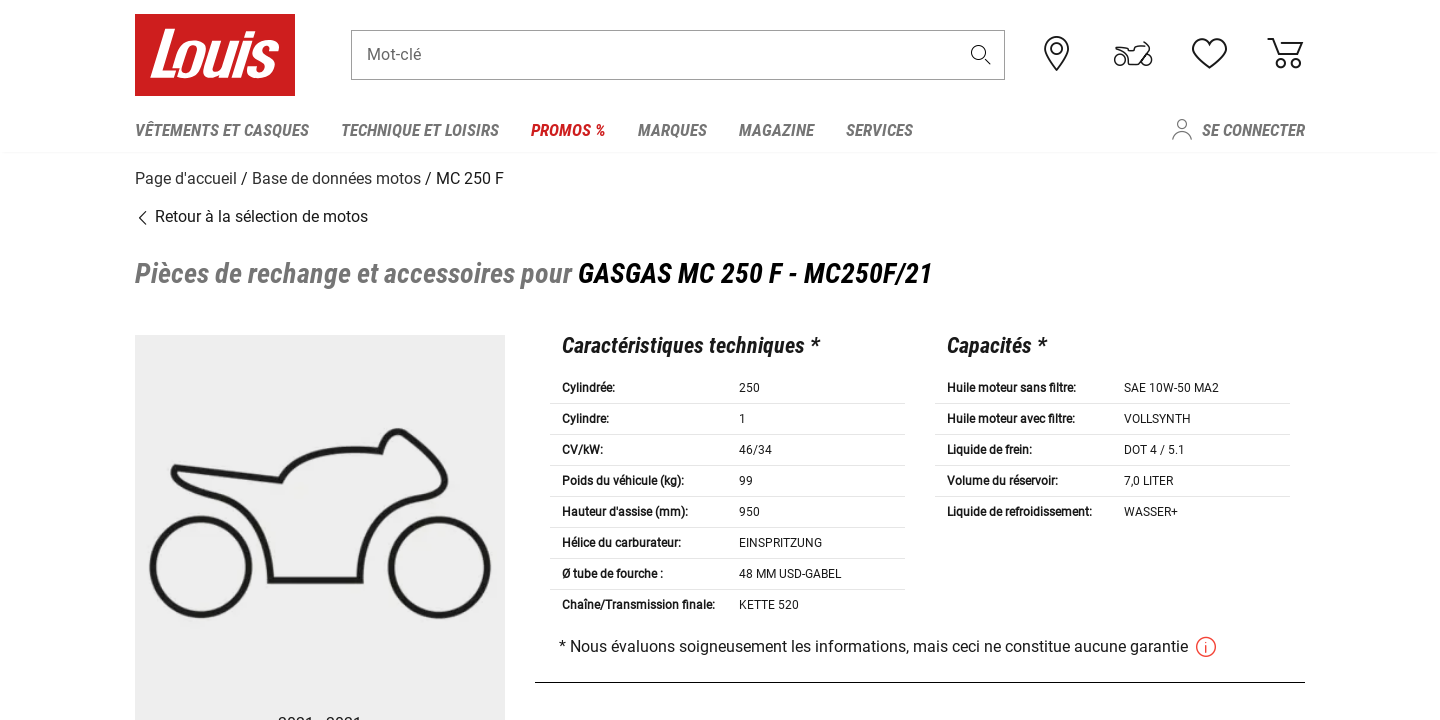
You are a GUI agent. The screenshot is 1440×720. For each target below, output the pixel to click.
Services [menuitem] (879, 130)
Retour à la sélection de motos (251, 214)
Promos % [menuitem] (568, 130)
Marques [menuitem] (672, 130)
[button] (981, 56)
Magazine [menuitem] (776, 130)
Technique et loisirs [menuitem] (420, 130)
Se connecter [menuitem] (1253, 130)
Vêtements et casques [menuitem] (222, 130)
